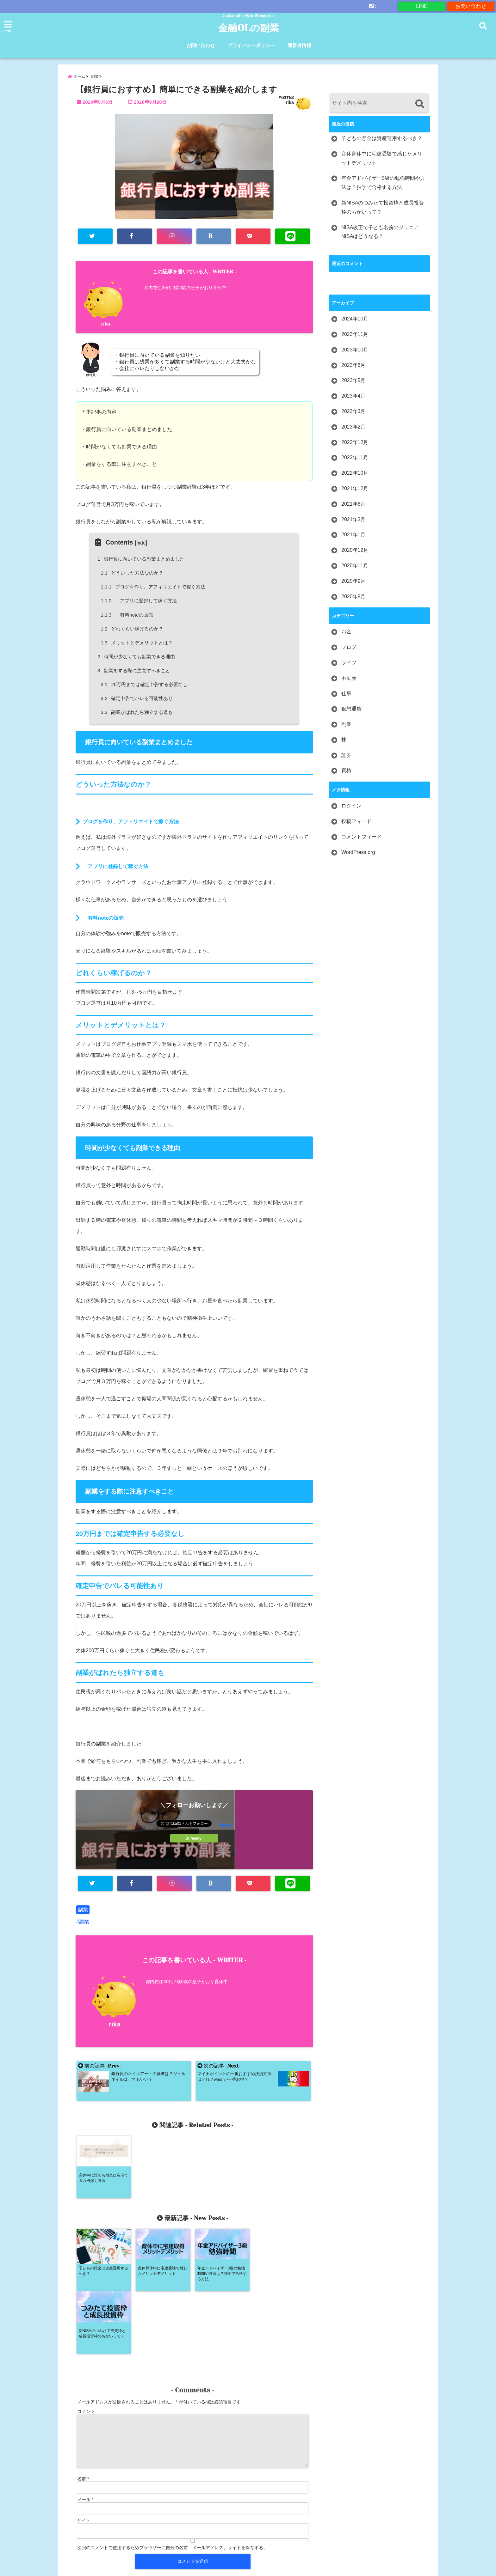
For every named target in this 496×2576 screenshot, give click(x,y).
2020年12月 (354, 550)
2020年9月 (353, 581)
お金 (346, 631)
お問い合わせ (471, 6)
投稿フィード (356, 821)
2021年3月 (353, 519)
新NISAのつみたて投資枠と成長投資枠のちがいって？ (382, 207)
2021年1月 (353, 534)
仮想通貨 (351, 708)
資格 (346, 770)
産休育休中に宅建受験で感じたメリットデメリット (381, 158)
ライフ (348, 662)
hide (141, 542)
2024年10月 (354, 318)
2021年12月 (354, 488)
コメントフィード (361, 836)
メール (85, 2436)
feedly (194, 1838)
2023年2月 (353, 426)
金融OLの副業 (248, 28)
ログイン (351, 805)
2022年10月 (354, 473)
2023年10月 (354, 349)
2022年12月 (354, 442)
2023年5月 (353, 380)
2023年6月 (353, 365)
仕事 (346, 693)
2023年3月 (353, 411)
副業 (83, 1909)
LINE (421, 6)
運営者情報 (299, 45)
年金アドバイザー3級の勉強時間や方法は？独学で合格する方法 (383, 182)
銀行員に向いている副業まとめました (141, 559)
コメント (86, 2348)
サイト (83, 2457)
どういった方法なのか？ (132, 572)
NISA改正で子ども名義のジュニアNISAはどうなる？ (380, 232)
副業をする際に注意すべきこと (134, 670)
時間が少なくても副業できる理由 (137, 656)
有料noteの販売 (127, 615)
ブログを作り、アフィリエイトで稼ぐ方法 (153, 586)
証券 (346, 755)
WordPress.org (358, 852)
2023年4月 (353, 396)
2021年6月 (353, 504)
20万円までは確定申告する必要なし (144, 684)
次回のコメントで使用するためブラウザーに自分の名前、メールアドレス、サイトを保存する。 (172, 2485)
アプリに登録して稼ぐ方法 (139, 600)
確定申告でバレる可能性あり (137, 698)
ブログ (348, 647)
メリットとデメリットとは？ (137, 642)
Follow (224, 1825)
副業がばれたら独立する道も (137, 712)
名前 (83, 2416)
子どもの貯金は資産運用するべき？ (381, 138)
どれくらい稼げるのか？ (132, 628)
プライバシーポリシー (251, 45)
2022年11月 (354, 457)
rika (290, 102)
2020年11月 (354, 565)
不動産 (348, 678)
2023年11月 (354, 334)
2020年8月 (353, 596)
